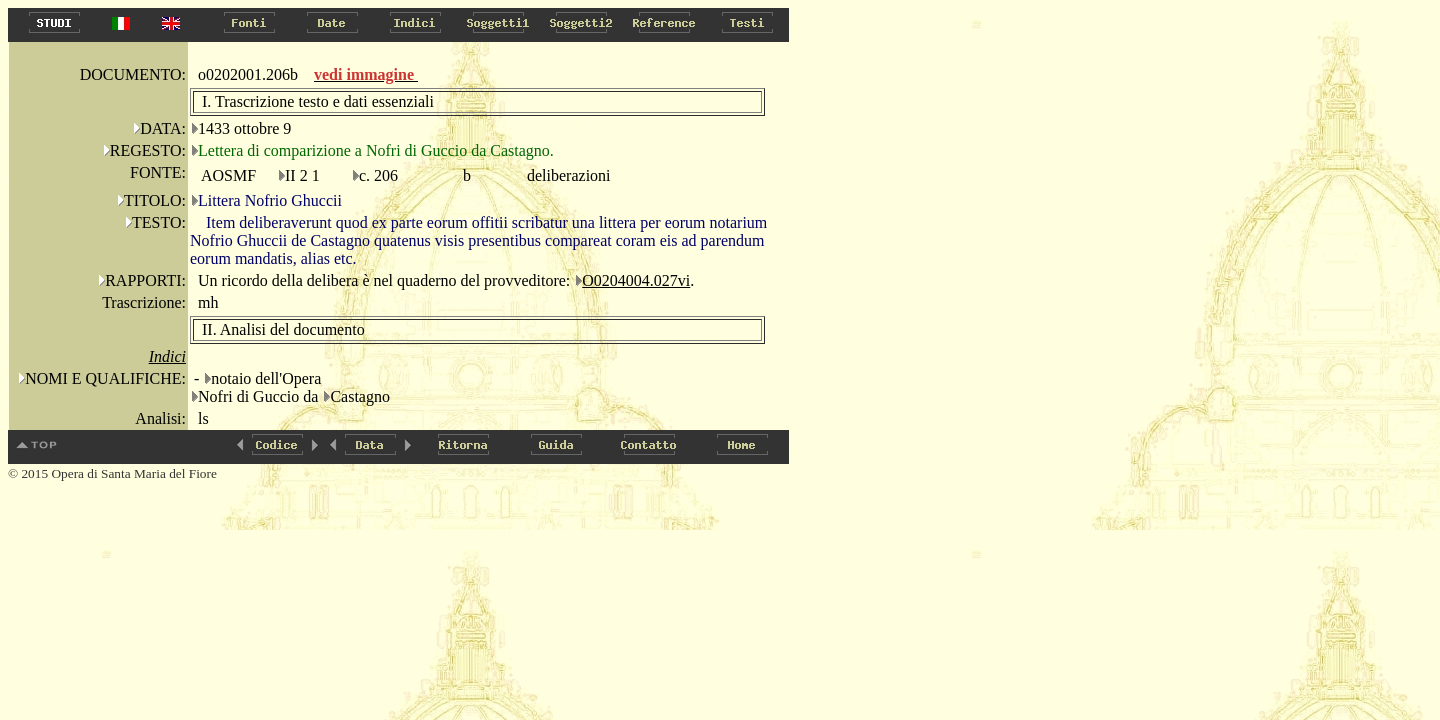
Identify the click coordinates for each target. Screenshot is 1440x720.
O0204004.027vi (636, 280)
